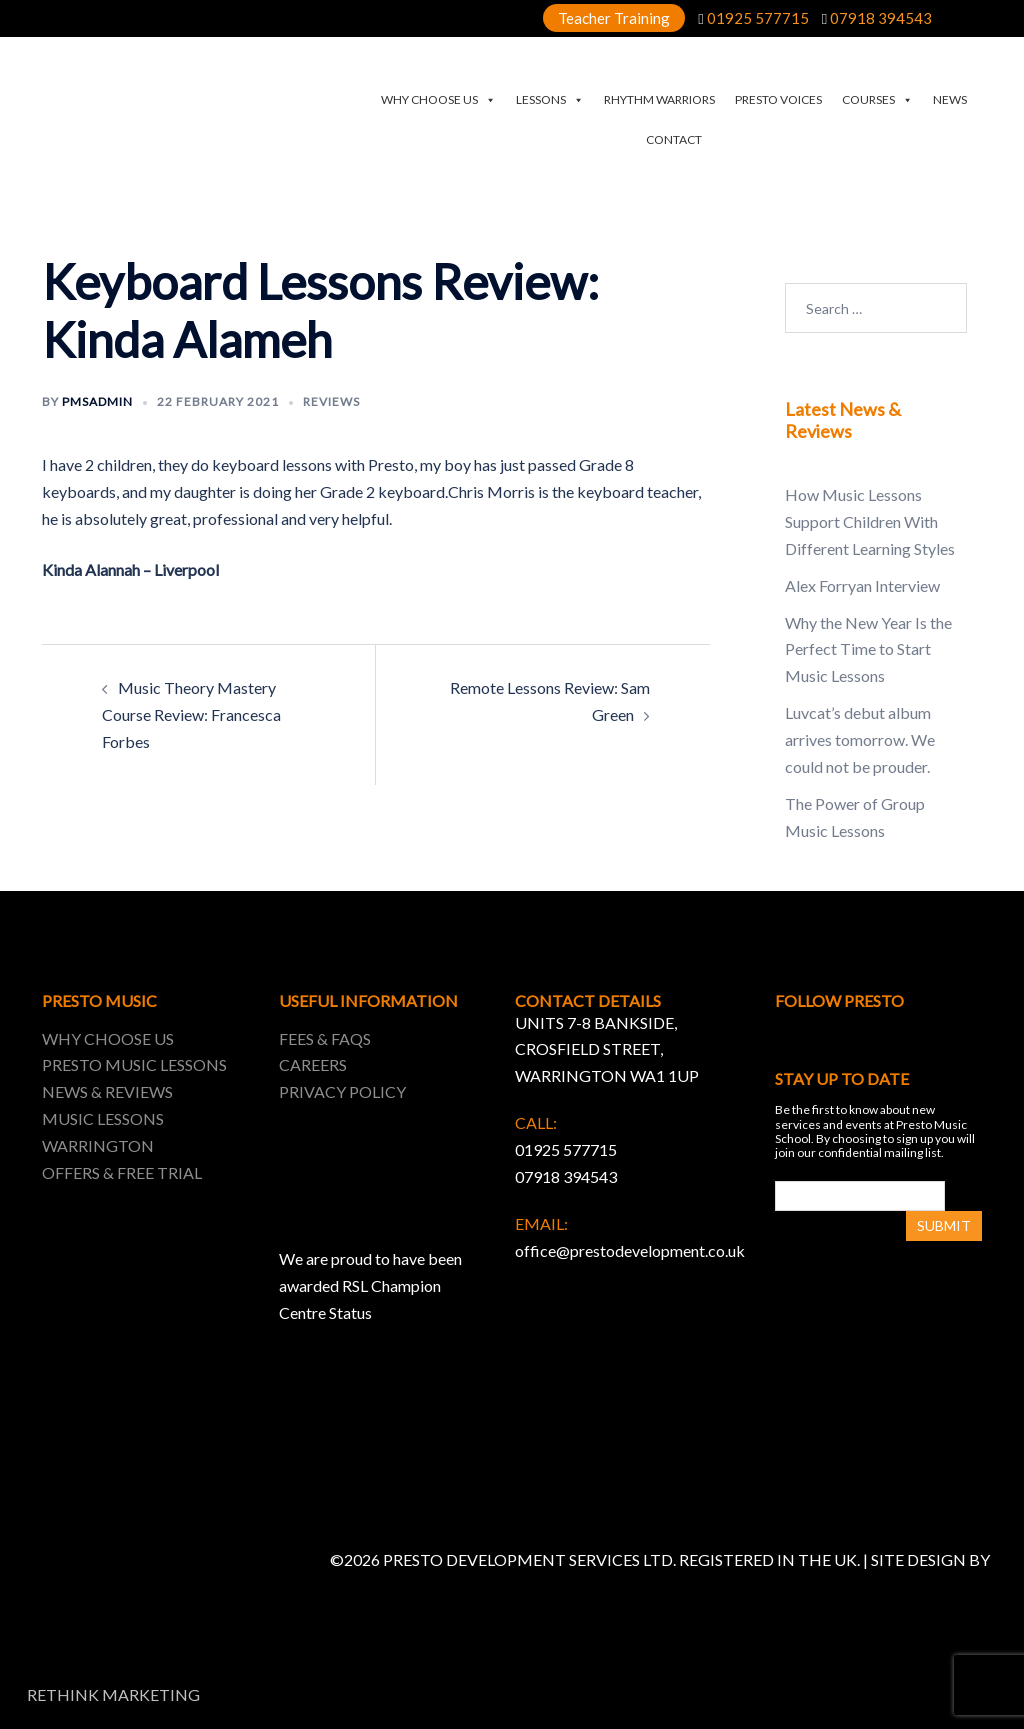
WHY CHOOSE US (438, 100)
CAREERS (313, 1064)
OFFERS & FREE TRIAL (122, 1172)
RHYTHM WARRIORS (659, 99)
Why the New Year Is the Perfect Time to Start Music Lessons (868, 649)
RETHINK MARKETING (113, 1694)
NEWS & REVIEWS (107, 1091)
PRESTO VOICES (778, 99)
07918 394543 (881, 18)
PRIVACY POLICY (342, 1091)
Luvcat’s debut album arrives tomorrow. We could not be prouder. (860, 739)
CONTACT (674, 139)
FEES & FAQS (325, 1038)
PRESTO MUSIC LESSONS (134, 1064)
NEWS (950, 99)
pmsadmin (97, 401)
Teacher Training (614, 18)
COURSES (877, 100)
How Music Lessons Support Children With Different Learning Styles (870, 521)
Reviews (331, 401)
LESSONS (550, 100)
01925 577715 (758, 18)
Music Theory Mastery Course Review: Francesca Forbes (191, 714)
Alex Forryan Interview (862, 585)
